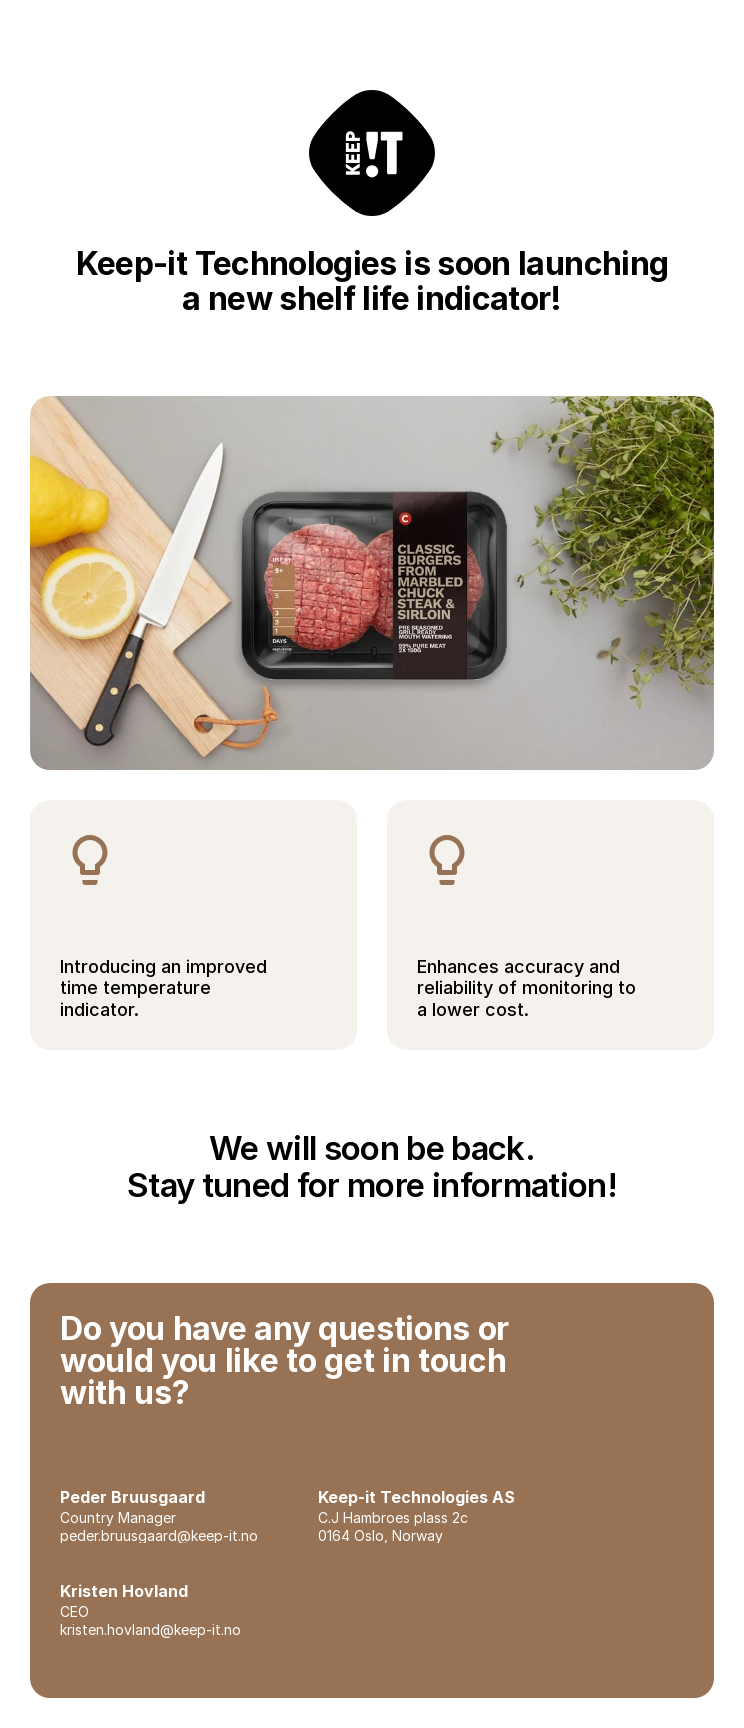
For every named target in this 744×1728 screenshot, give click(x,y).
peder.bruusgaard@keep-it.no (159, 1535)
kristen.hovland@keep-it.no (150, 1629)
